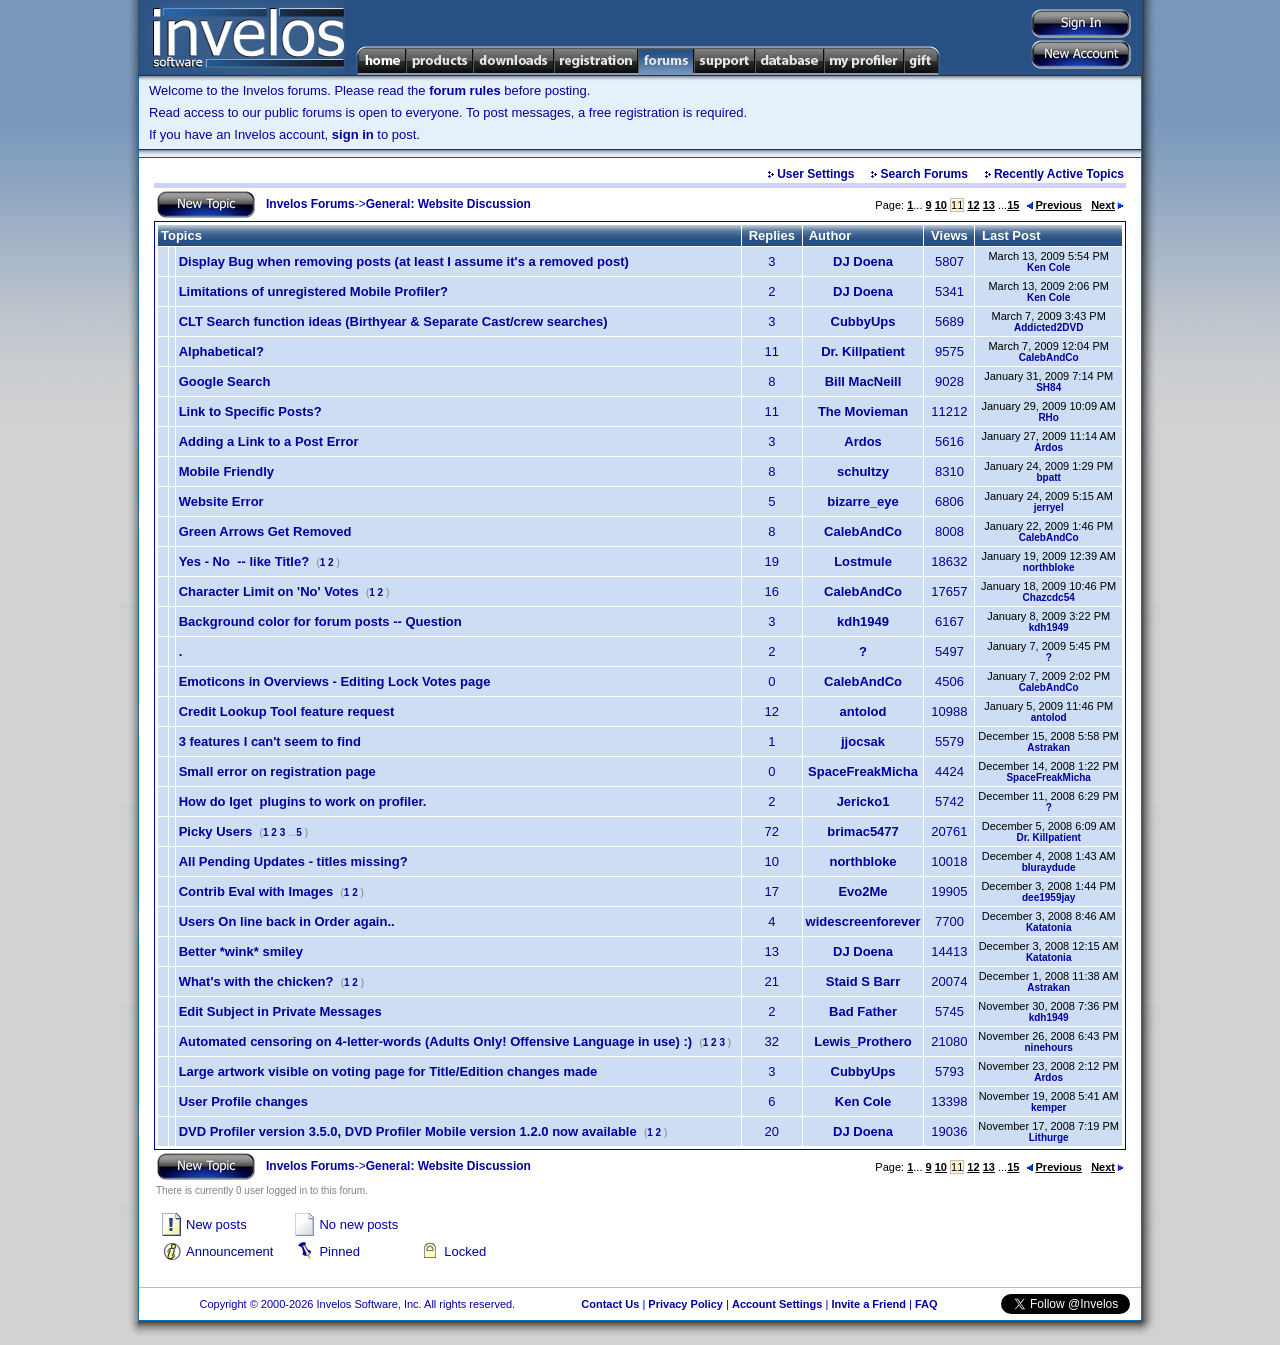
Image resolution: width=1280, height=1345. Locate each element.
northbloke (1049, 567)
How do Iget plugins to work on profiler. (303, 801)
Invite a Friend (868, 1304)
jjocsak (863, 741)
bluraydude (1049, 867)
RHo (1048, 417)
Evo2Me (862, 891)
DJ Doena (863, 261)
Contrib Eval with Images (256, 891)
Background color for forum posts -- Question (320, 621)
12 (973, 205)
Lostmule (863, 561)
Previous (1054, 205)
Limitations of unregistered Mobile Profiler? (313, 291)
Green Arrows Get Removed (265, 531)
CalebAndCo (1049, 357)
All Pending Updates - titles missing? (293, 861)
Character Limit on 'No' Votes (269, 591)
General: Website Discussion (448, 204)
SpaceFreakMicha (863, 771)
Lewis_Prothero (863, 1041)
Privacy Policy (685, 1304)
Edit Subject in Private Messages (280, 1011)
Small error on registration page (277, 771)
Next (1107, 205)
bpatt (1048, 477)
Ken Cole (1048, 267)
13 (989, 205)
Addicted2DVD (1048, 327)
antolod (863, 711)
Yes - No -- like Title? (244, 561)
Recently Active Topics (1059, 174)
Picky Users (216, 831)
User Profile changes (243, 1101)
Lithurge (1049, 1137)
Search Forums (924, 174)
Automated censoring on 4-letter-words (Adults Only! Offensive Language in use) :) (436, 1041)
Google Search (225, 381)
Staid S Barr (863, 981)
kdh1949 (863, 621)
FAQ (926, 1304)
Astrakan (1048, 747)
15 (1013, 205)
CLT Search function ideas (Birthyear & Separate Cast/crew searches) (393, 321)
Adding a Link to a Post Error (269, 441)
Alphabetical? (221, 351)
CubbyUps (863, 321)
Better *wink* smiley (241, 951)
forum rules (465, 90)
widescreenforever (863, 921)
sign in (353, 134)
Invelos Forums (310, 204)
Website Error (221, 501)
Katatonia (1049, 927)
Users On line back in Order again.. (287, 921)
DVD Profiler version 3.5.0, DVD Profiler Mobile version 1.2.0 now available (408, 1131)
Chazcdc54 (1049, 597)
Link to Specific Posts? (250, 411)
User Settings (815, 174)
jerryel (1049, 507)
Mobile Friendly (226, 471)
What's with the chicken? (256, 981)
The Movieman (863, 411)
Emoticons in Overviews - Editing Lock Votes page (335, 681)
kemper (1049, 1107)
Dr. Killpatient (863, 351)
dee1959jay (1048, 897)
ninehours (1049, 1047)
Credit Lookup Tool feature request (287, 711)
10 (941, 205)
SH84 (1048, 387)
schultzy (863, 471)
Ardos (863, 441)
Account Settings (777, 1304)
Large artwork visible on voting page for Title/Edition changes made (388, 1071)
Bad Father (863, 1011)
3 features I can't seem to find (270, 741)
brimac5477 (863, 831)
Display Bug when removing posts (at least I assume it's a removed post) (404, 261)
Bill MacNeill (863, 381)
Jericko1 (863, 801)
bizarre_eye (863, 501)
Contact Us (610, 1304)
